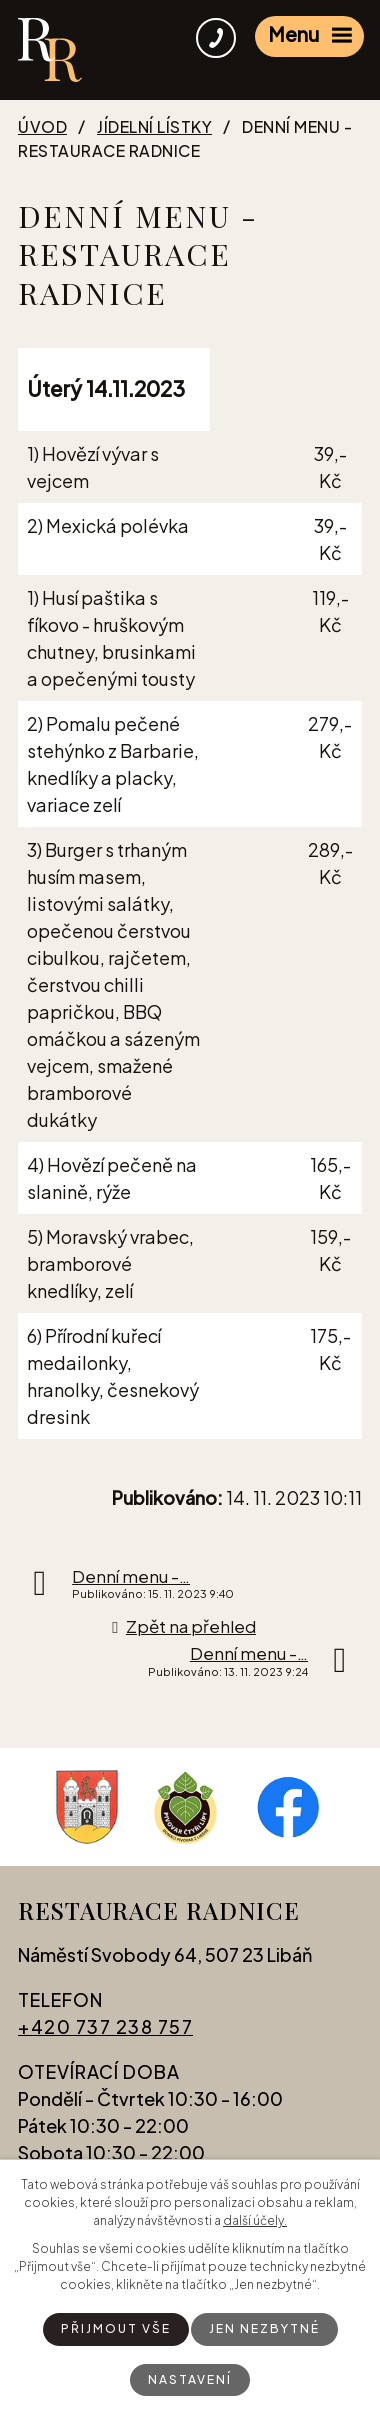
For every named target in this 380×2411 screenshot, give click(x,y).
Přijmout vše (116, 2328)
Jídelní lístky (154, 127)
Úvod (42, 127)
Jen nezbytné (264, 2328)
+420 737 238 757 (105, 2026)
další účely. (255, 2220)
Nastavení (190, 2379)
